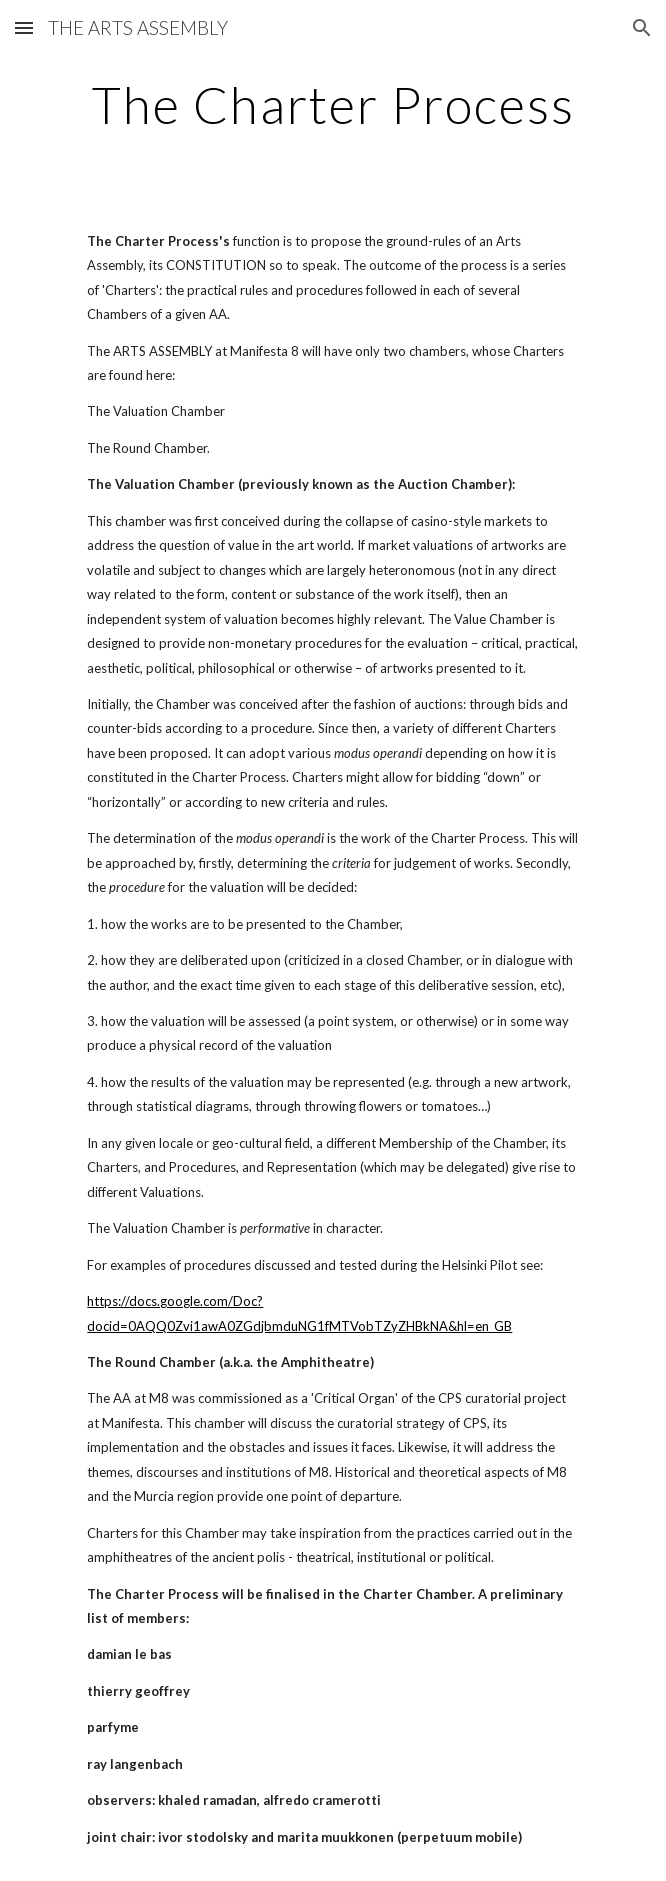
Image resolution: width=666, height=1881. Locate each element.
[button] (24, 27)
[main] (332, 105)
